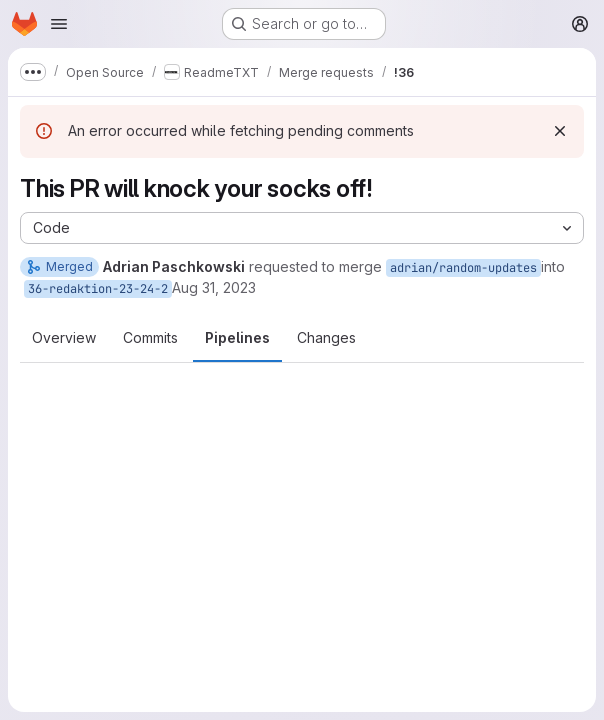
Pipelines (237, 337)
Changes (326, 337)
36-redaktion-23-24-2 (98, 289)
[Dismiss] (560, 131)
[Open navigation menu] (59, 24)
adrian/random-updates (463, 268)
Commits (150, 337)
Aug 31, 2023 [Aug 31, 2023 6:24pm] (214, 287)
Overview (64, 337)
